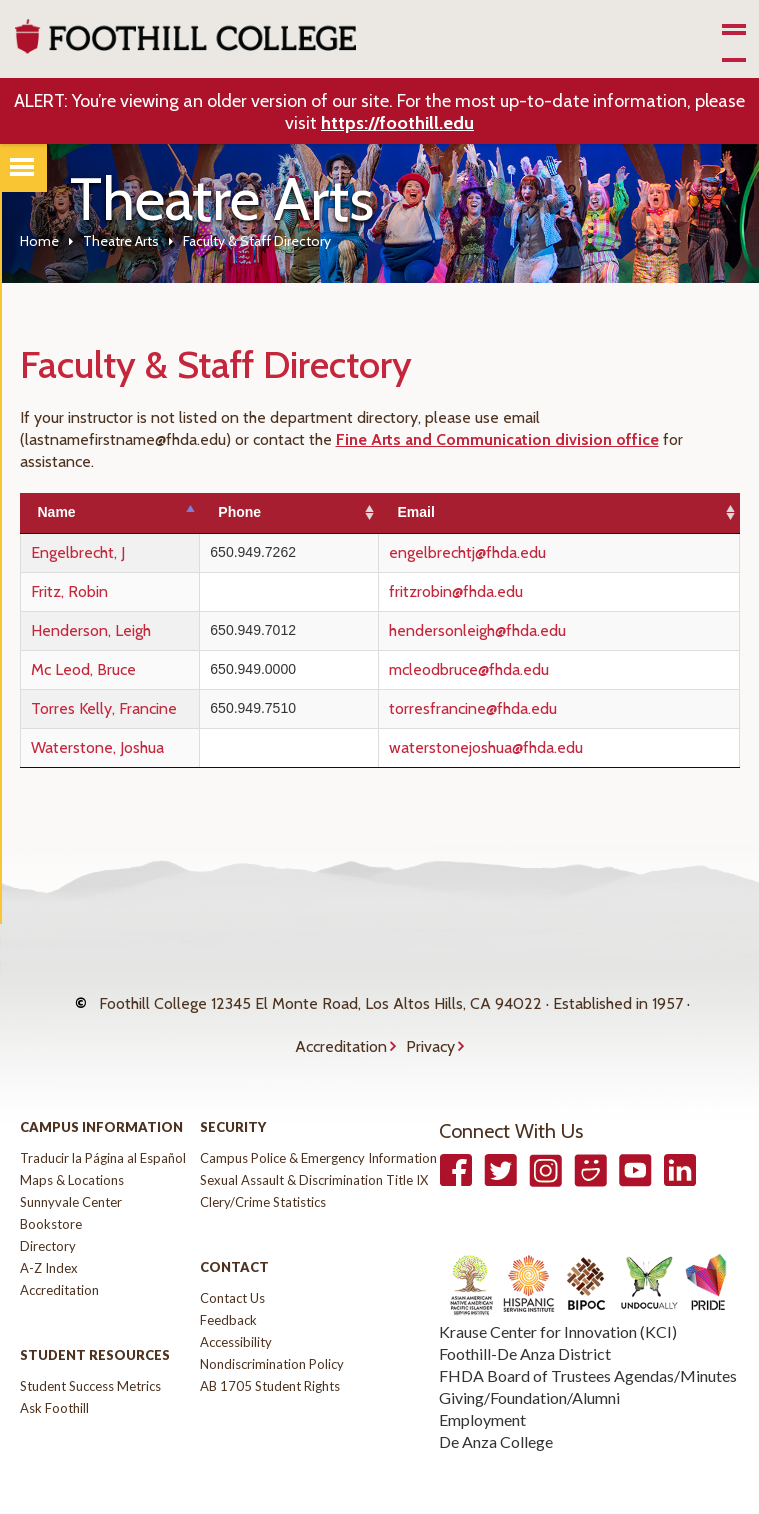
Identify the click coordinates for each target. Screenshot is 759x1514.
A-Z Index (49, 1228)
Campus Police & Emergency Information (318, 1118)
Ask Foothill (54, 1368)
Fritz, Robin (69, 591)
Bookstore (51, 1184)
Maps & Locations (72, 1140)
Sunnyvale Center (71, 1162)
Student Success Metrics (90, 1346)
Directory (48, 1206)
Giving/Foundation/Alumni (529, 1357)
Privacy (430, 1016)
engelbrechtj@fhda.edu (511, 552)
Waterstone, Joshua (97, 747)
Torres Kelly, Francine (104, 708)
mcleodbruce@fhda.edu (513, 669)
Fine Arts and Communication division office (497, 439)
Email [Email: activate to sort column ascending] (459, 512)
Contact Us (232, 1258)
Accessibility (236, 1302)
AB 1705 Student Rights (270, 1346)
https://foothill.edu (397, 123)
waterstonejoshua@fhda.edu (530, 747)
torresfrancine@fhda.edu (517, 708)
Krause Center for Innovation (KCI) (558, 1291)
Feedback (228, 1280)
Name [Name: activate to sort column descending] (57, 512)
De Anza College (496, 1401)
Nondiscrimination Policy (272, 1324)
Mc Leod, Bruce (83, 669)
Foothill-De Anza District (525, 1313)
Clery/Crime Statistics (263, 1162)
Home (39, 241)
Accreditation (341, 1016)
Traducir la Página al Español (103, 1118)
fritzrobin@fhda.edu (500, 591)
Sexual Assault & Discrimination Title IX (314, 1140)
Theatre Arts (121, 241)
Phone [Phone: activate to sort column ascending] (306, 512)
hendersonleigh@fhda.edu (521, 630)
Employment (482, 1379)
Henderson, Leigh (91, 630)
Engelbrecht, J (78, 552)
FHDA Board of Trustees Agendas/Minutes (588, 1335)
